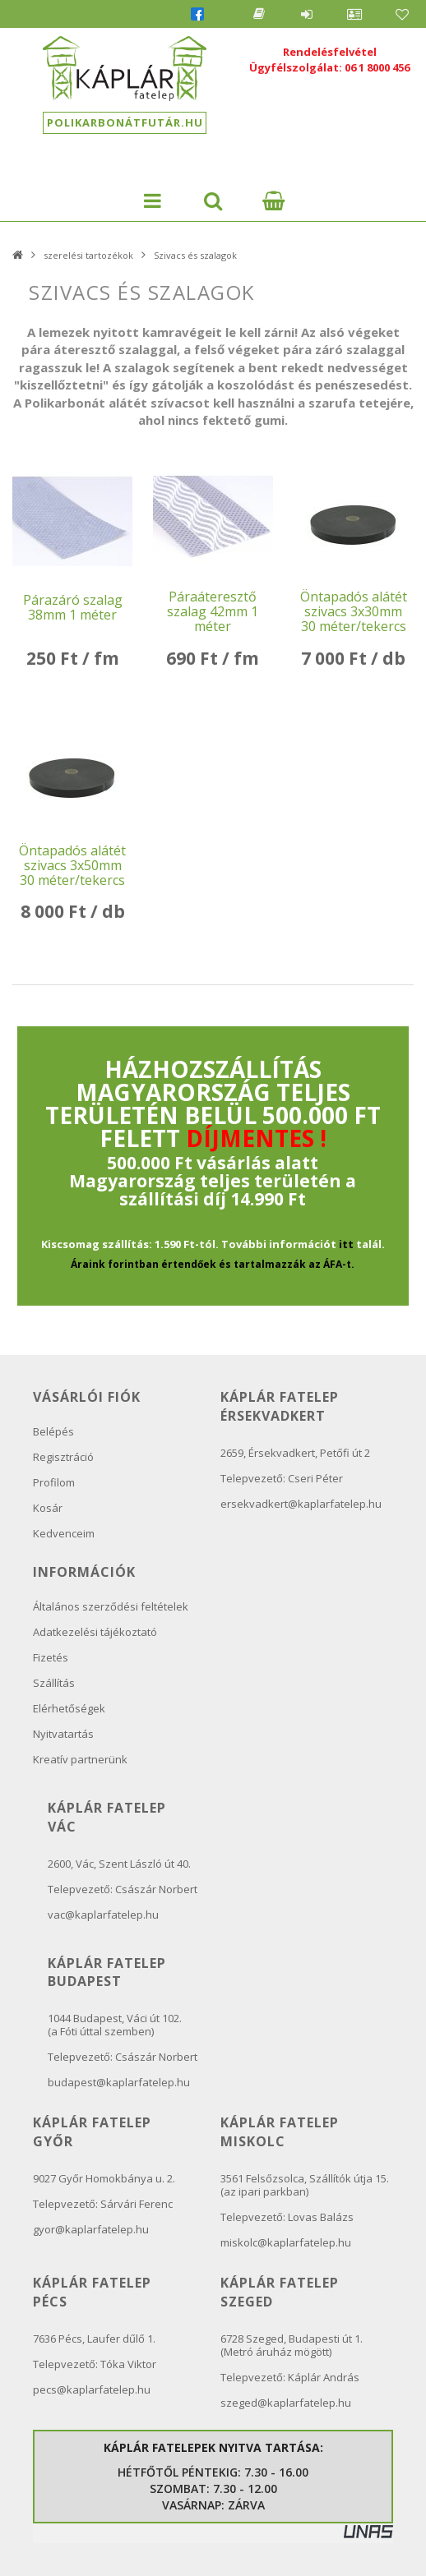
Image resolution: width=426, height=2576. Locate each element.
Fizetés (50, 1657)
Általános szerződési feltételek (110, 1606)
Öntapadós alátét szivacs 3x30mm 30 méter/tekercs (353, 611)
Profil (354, 14)
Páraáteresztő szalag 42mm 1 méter (212, 611)
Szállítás (54, 1682)
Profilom (54, 1482)
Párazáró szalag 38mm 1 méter (73, 607)
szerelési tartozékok (88, 255)
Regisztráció (63, 1456)
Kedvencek (402, 14)
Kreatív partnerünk (80, 1759)
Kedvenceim (64, 1533)
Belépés (307, 14)
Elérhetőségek (69, 1708)
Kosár (48, 1507)
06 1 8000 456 (377, 67)
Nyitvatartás (63, 1733)
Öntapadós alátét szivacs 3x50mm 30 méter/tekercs (72, 865)
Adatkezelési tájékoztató (95, 1631)
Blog (259, 14)
